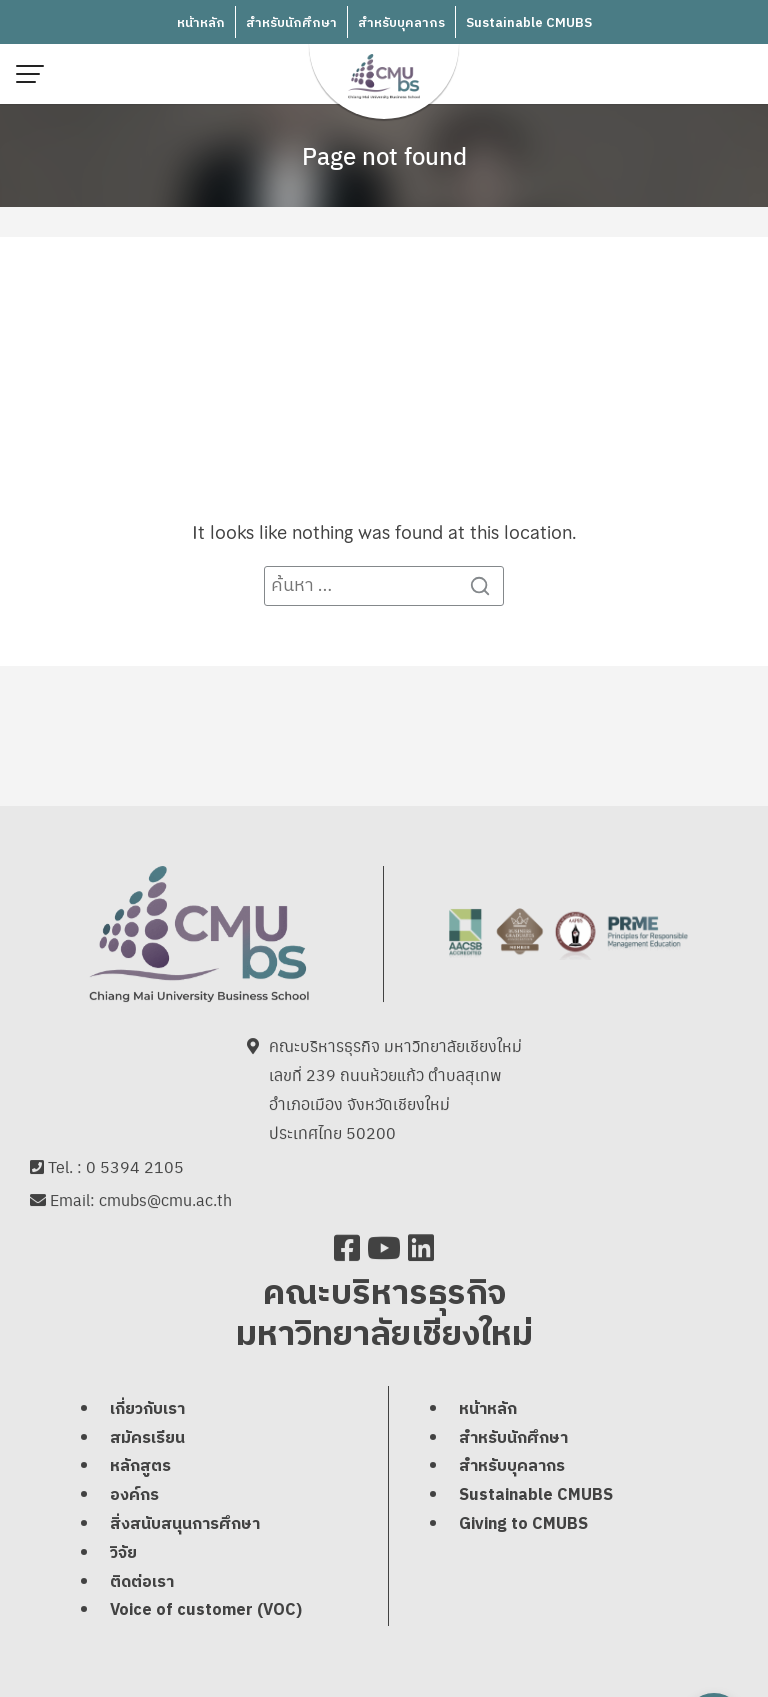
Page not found (384, 155)
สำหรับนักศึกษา (291, 23)
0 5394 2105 (135, 1168)
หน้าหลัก (201, 23)
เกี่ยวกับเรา (147, 1411)
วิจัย (123, 1555)
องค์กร (134, 1498)
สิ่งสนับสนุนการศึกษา (185, 1527)
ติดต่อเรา (142, 1584)
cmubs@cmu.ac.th (165, 1202)
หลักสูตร (140, 1469)
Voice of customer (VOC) (206, 1613)
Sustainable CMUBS (529, 23)
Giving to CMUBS (523, 1527)
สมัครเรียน (147, 1440)
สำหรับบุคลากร (401, 23)
